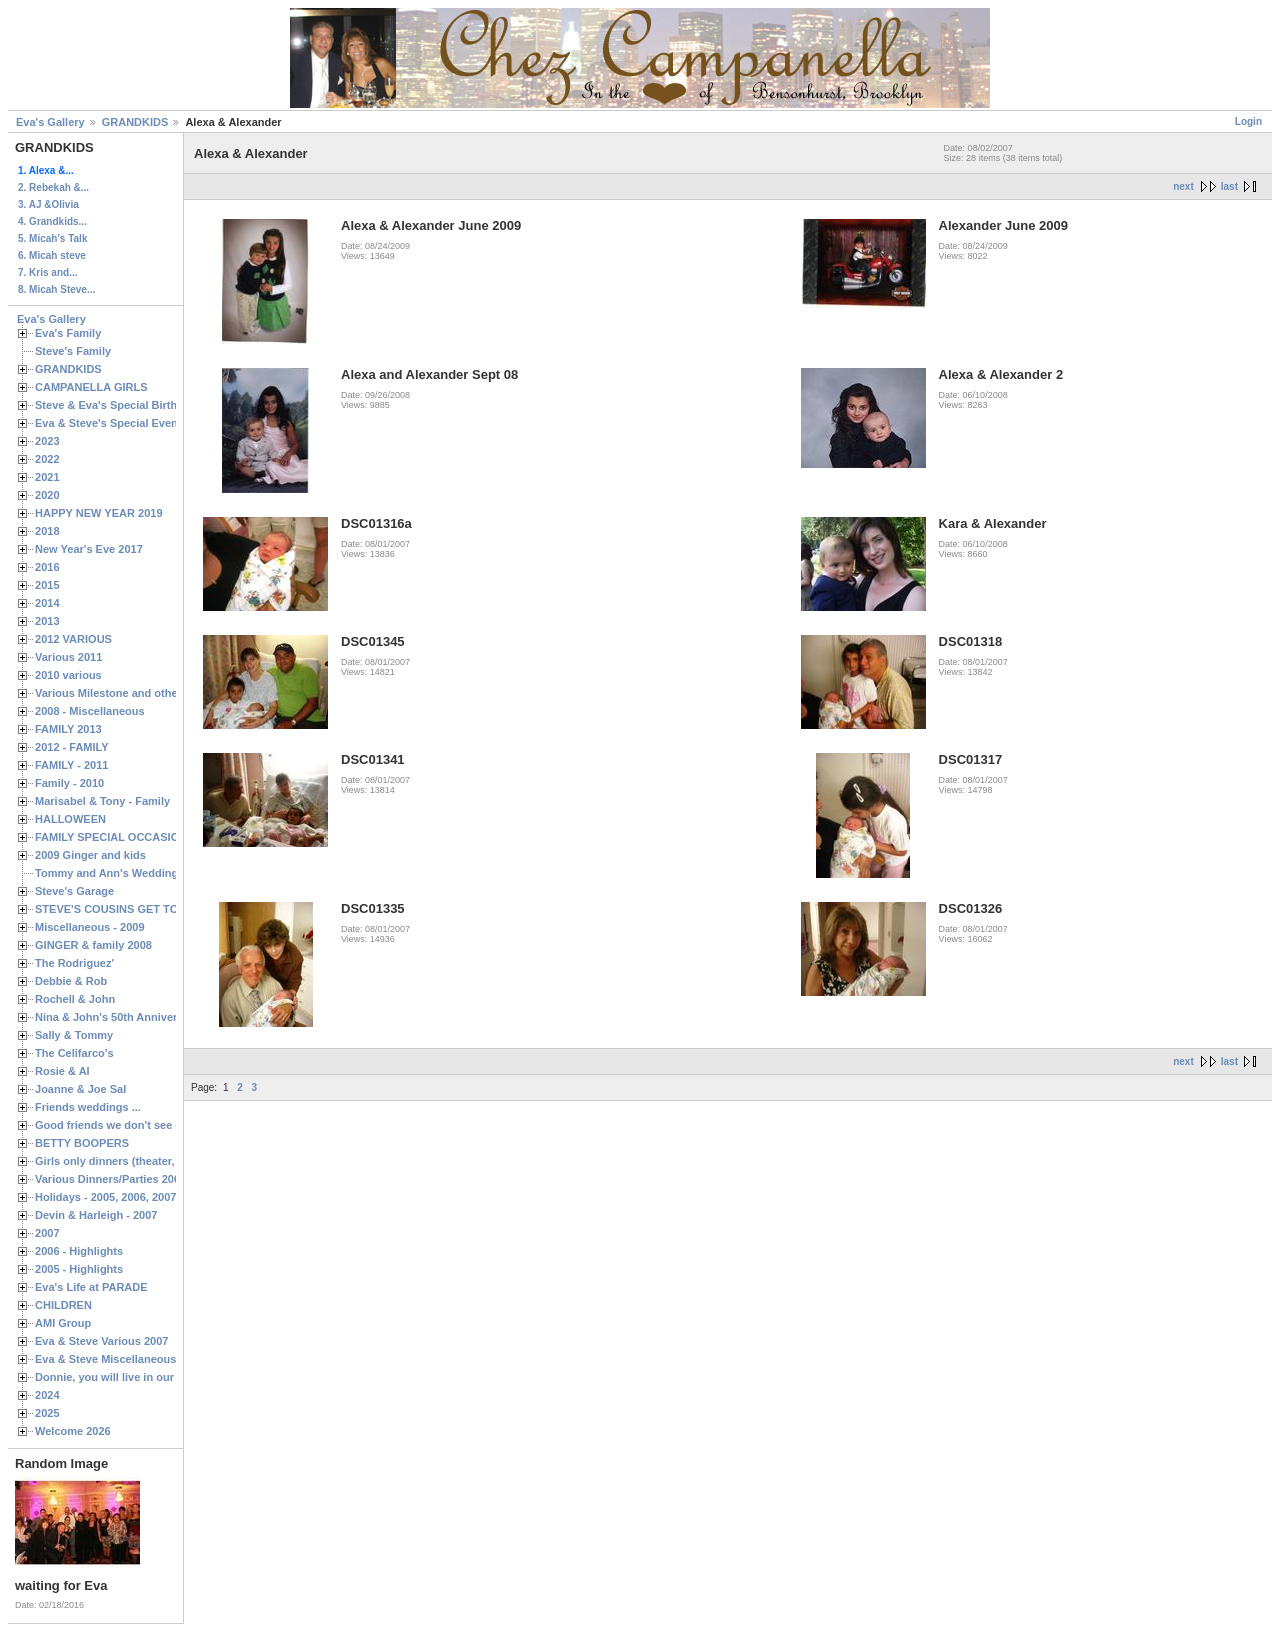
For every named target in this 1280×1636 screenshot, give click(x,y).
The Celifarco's (74, 1053)
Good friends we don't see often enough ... (146, 1125)
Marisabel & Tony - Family (102, 801)
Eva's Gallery (50, 122)
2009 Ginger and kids (90, 855)
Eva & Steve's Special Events (111, 423)
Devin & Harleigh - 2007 (96, 1215)
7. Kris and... (47, 272)
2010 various (68, 675)
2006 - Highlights (79, 1251)
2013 (47, 621)
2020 (47, 495)
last (1229, 186)
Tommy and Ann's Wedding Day (118, 873)
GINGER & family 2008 (93, 945)
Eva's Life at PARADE (91, 1287)
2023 (47, 441)
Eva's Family (68, 333)
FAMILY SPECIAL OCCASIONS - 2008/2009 (145, 837)
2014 (47, 603)
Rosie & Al (62, 1071)
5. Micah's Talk (52, 238)
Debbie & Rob (71, 981)
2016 (47, 567)
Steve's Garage (74, 891)
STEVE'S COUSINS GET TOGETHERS (133, 909)
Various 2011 (68, 657)
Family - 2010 (69, 783)
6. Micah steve (52, 255)
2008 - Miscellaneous (90, 711)
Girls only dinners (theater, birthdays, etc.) (145, 1161)
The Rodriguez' (74, 963)
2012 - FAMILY (72, 747)
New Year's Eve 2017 (89, 549)
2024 (47, 1395)
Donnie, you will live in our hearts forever (142, 1377)
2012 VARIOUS (73, 639)
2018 (47, 531)
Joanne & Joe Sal (80, 1089)
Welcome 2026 (73, 1431)
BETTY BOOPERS (82, 1143)
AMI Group (63, 1323)
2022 (47, 459)
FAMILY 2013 (68, 729)
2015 (47, 585)
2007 (47, 1233)
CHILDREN (63, 1305)
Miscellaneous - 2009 (90, 927)
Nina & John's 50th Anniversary (117, 1017)
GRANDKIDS (135, 122)
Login (1248, 121)
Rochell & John (75, 999)
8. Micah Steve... (56, 289)
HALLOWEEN (70, 819)
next (1183, 186)
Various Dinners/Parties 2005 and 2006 (135, 1179)
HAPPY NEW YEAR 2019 (99, 513)
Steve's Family (73, 351)
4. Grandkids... (52, 221)
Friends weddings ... (88, 1107)
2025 (47, 1413)
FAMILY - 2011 (71, 765)
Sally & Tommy (74, 1035)
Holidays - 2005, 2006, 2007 (105, 1197)
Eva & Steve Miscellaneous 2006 (119, 1359)
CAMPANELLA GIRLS (91, 387)
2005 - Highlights (79, 1269)
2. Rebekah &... (53, 187)
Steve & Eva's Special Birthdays (118, 405)
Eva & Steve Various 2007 (102, 1341)
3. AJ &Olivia (48, 204)
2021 (47, 477)
